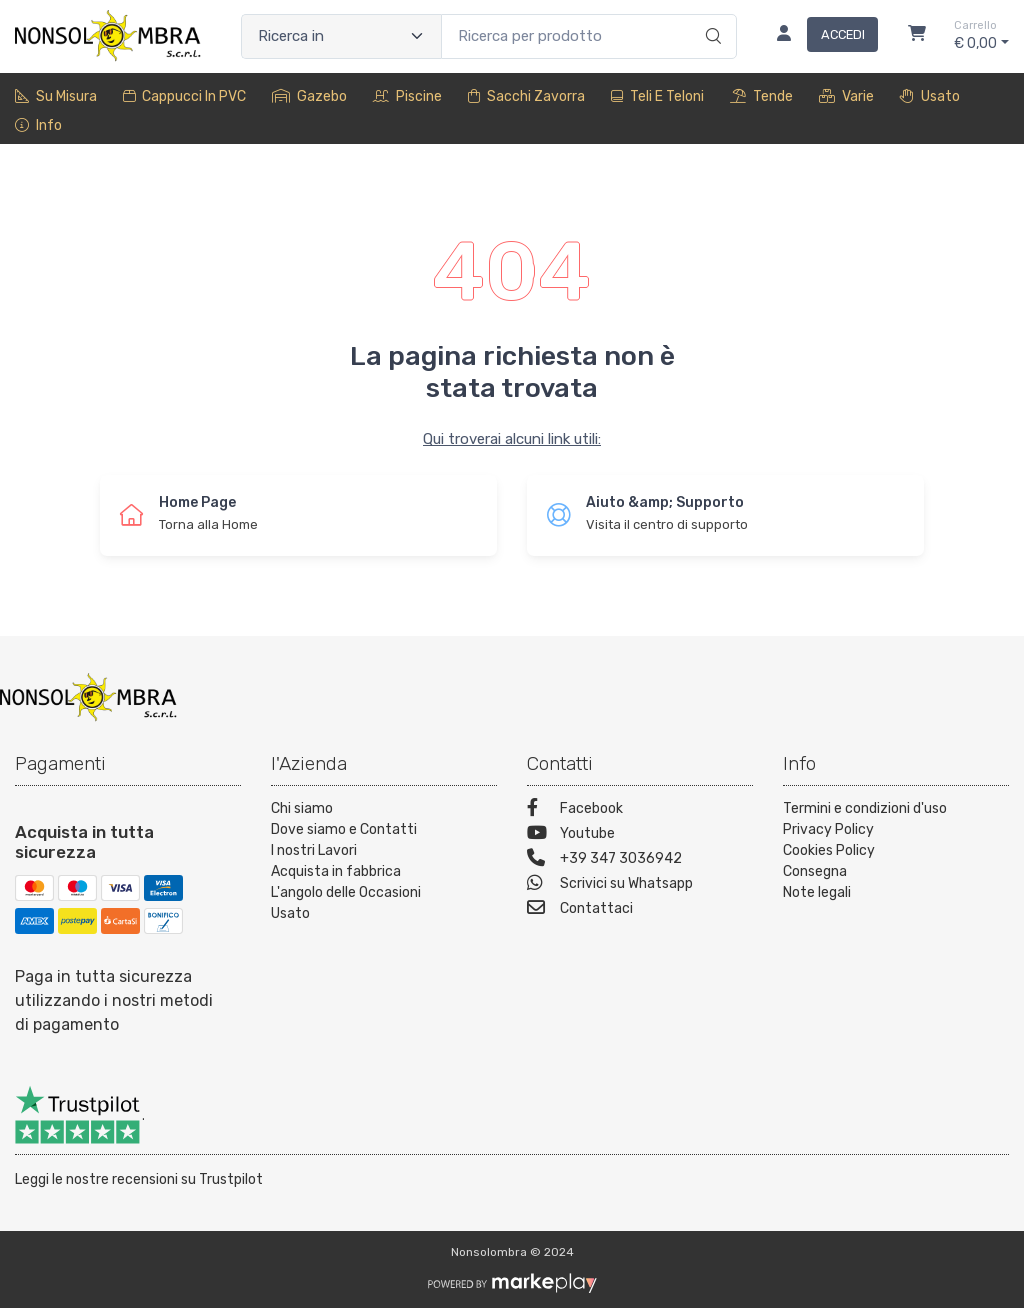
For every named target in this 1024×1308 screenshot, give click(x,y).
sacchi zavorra (526, 96)
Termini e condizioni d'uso (865, 808)
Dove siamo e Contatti (344, 829)
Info (38, 125)
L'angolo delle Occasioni (346, 892)
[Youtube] (640, 835)
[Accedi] (819, 36)
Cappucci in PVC (184, 96)
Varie (846, 96)
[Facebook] (640, 810)
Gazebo (309, 96)
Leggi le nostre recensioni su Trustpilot (139, 1179)
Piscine (407, 96)
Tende (761, 96)
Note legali (817, 892)
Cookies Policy (829, 850)
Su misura (56, 96)
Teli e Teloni (657, 96)
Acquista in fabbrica (336, 871)
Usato (930, 96)
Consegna (815, 871)
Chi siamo (302, 808)
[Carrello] (917, 36)
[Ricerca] (710, 16)
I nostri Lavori (314, 850)
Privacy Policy (828, 829)
